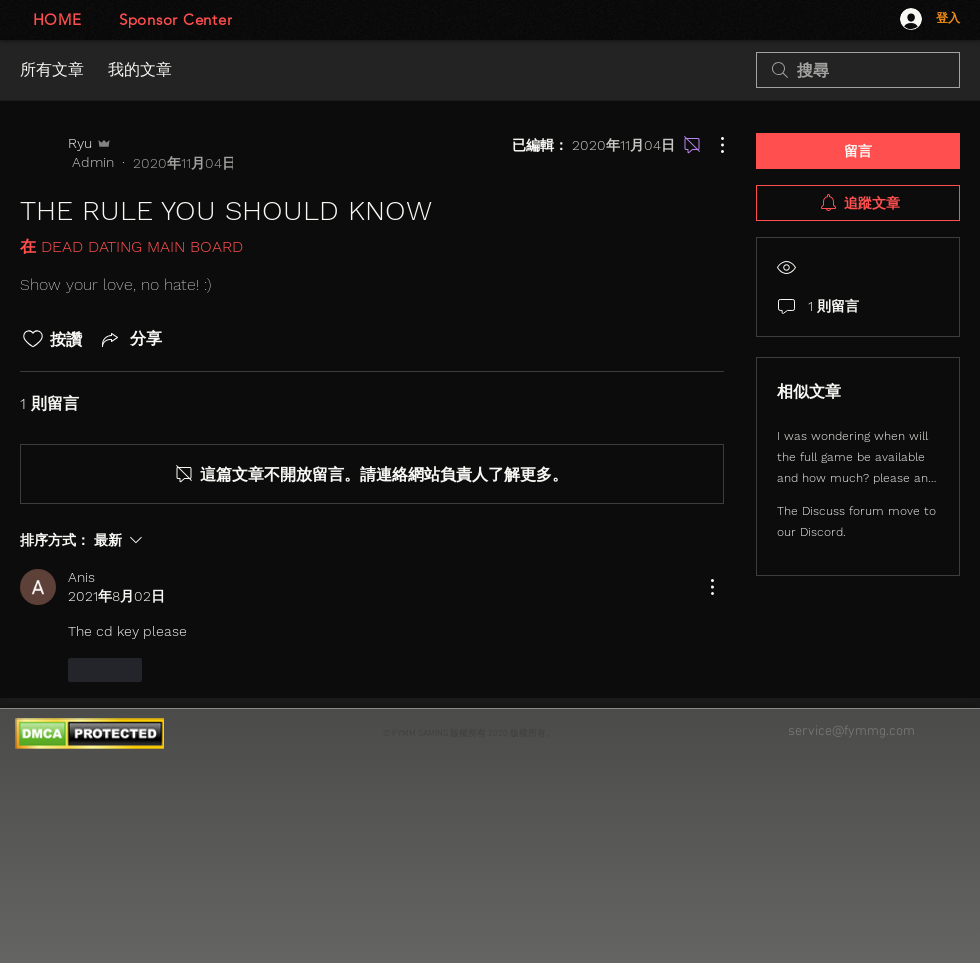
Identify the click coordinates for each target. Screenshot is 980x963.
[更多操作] (712, 145)
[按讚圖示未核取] (33, 339)
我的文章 (140, 69)
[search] (858, 70)
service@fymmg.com (851, 731)
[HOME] (57, 19)
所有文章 (52, 69)
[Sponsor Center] (175, 19)
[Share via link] (130, 339)
